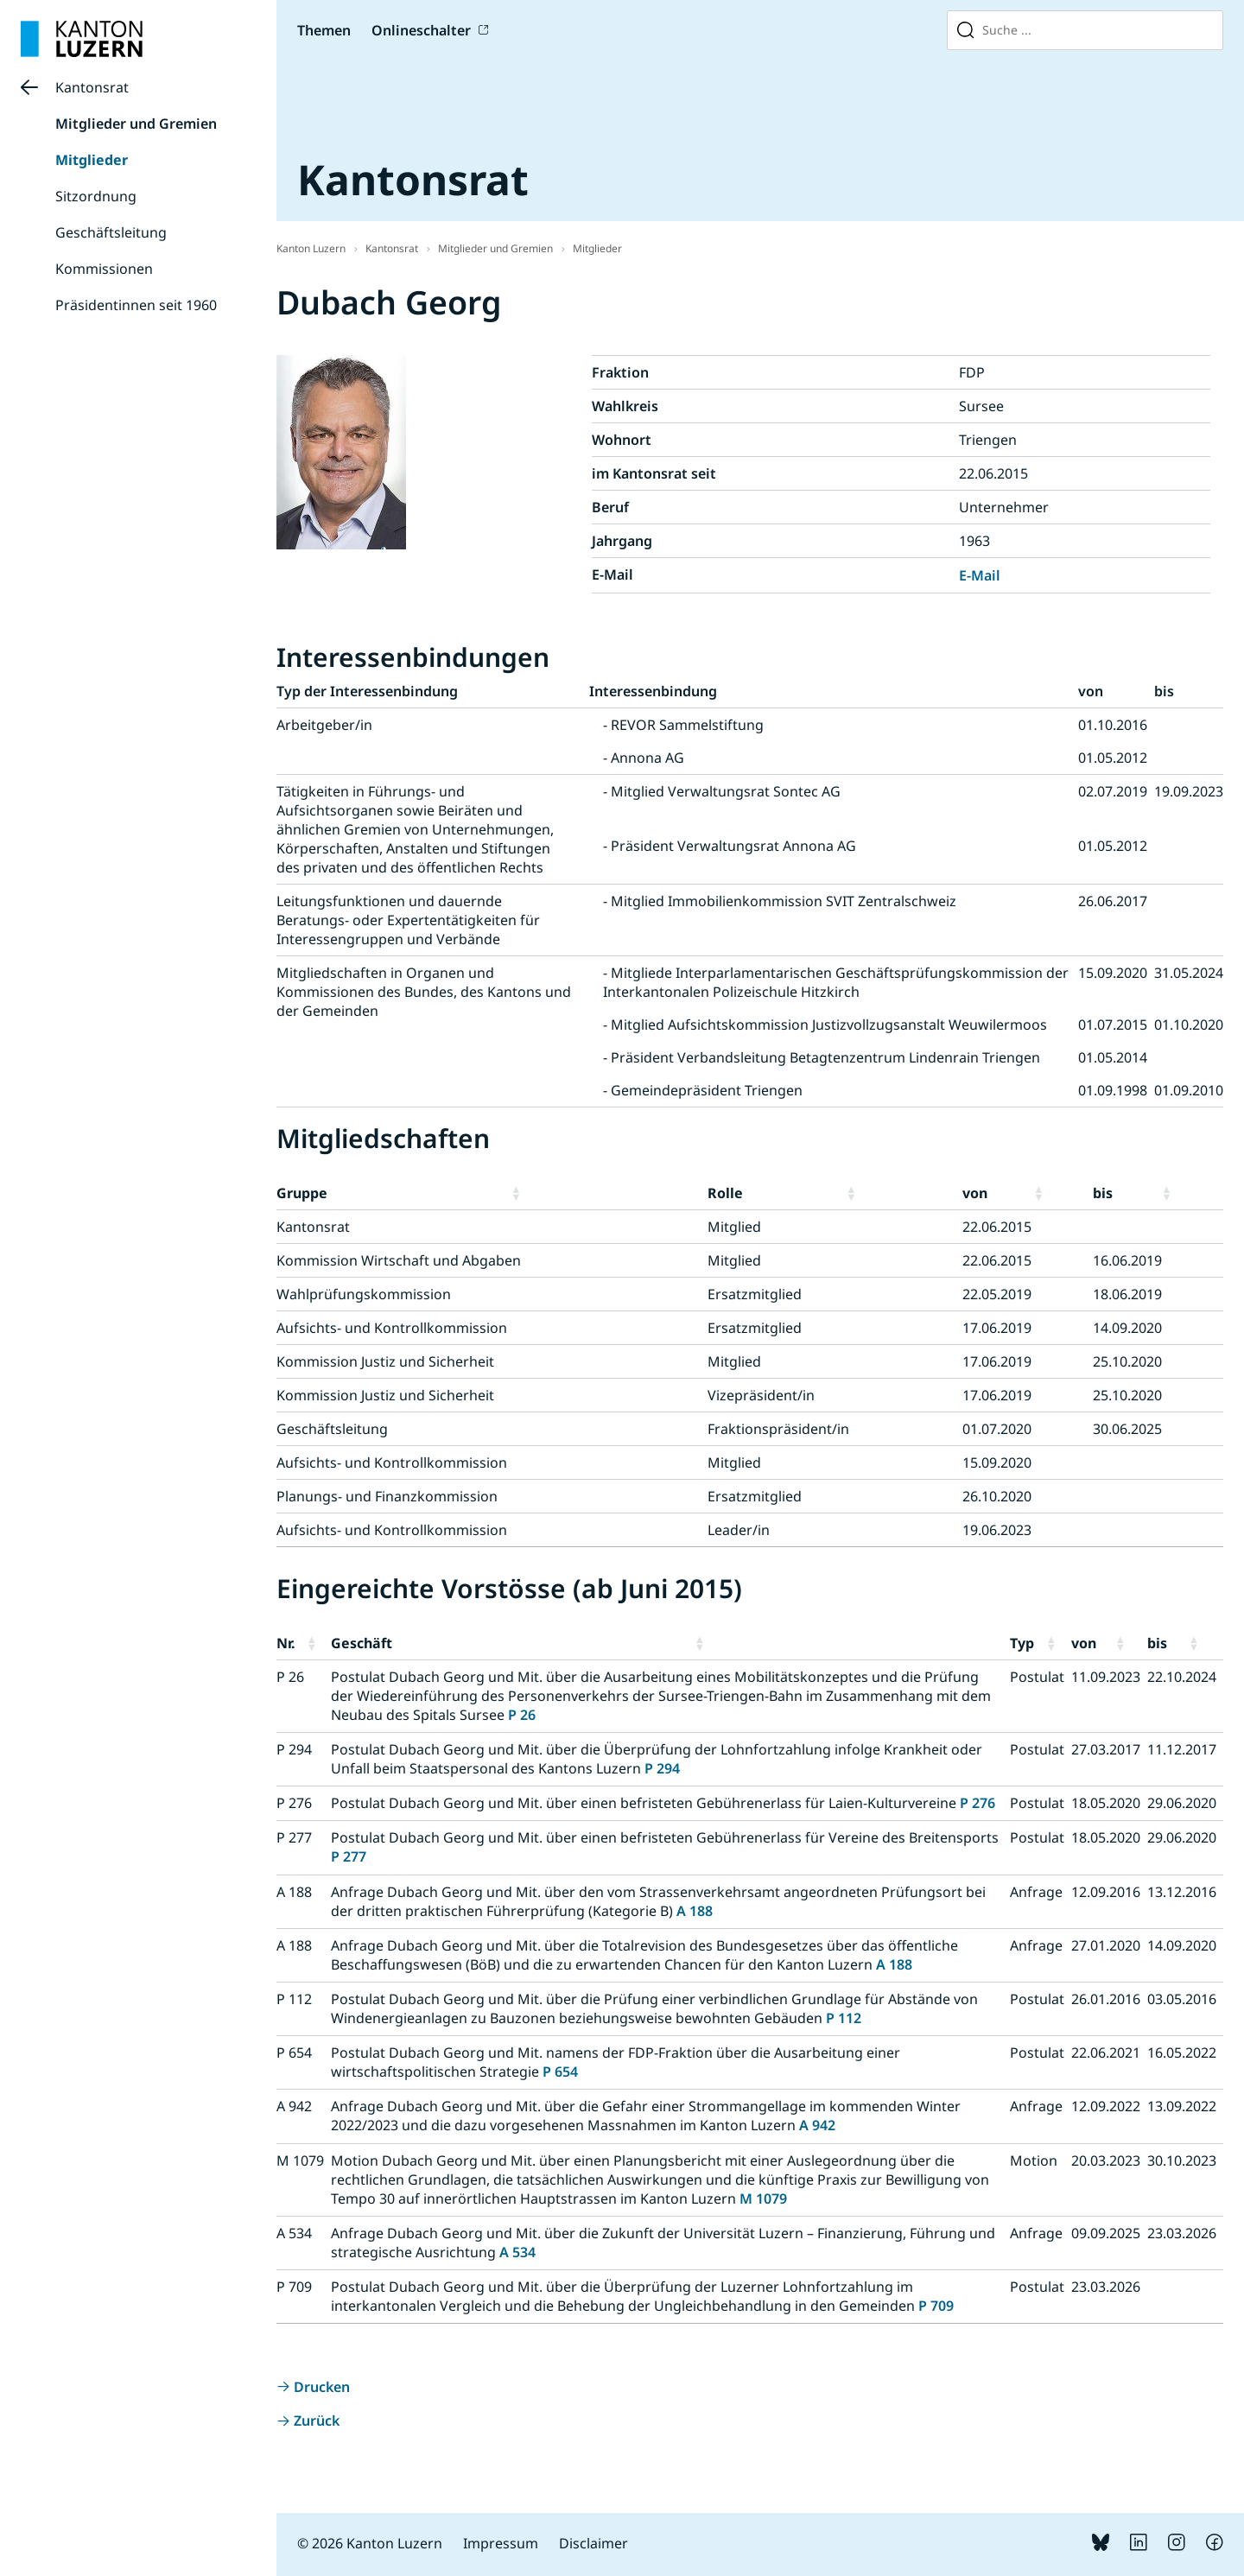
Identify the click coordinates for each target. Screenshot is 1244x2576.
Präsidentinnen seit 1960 (136, 304)
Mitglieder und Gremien (136, 123)
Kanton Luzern (311, 248)
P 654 (560, 2071)
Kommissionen (104, 268)
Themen (324, 30)
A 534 (517, 2252)
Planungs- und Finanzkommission (387, 1496)
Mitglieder (91, 159)
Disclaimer (593, 2543)
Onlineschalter (421, 30)
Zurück (317, 2420)
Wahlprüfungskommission (363, 1294)
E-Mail (979, 575)
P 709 (936, 2305)
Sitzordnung (95, 196)
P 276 (977, 1802)
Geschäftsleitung (111, 232)
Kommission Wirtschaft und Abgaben (398, 1260)
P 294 (662, 1768)
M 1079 (763, 2198)
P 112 (843, 2017)
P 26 (522, 1714)
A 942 (817, 2125)
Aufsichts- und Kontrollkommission (391, 1327)
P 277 (348, 1856)
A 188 (694, 1910)
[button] (606, 1193)
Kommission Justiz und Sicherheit (385, 1361)
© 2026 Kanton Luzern (369, 2543)
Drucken (322, 2386)
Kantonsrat (92, 87)
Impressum (500, 2543)
